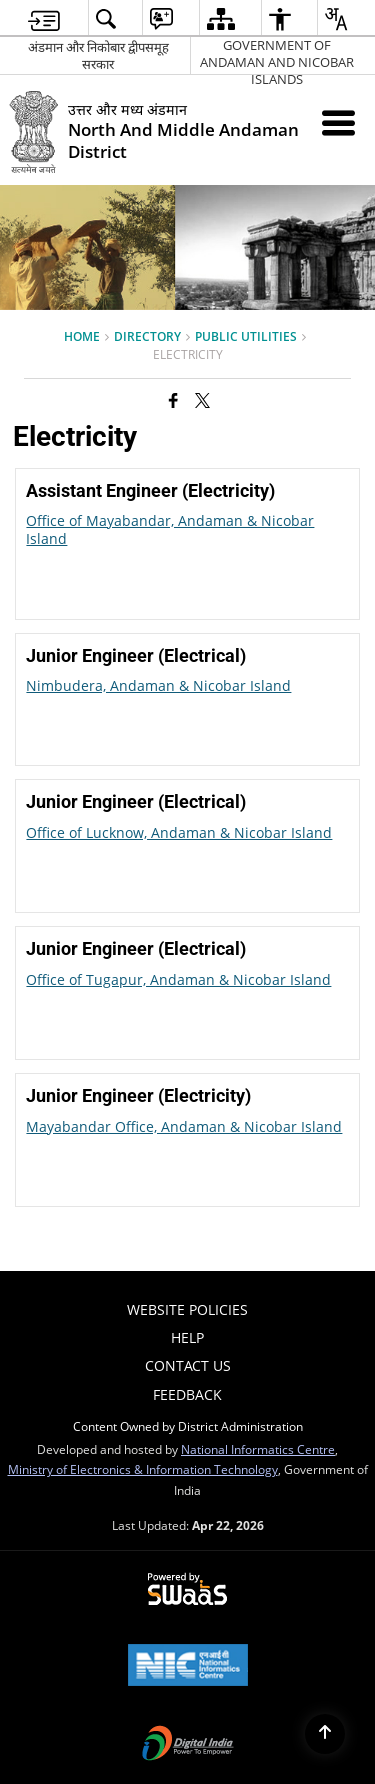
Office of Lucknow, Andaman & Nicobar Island (179, 832)
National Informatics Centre (258, 1449)
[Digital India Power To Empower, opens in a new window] (188, 1745)
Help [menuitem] (187, 1337)
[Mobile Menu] (338, 122)
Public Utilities (246, 336)
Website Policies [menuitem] (187, 1309)
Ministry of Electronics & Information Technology (143, 1469)
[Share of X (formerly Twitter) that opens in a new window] (202, 400)
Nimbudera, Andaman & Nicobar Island (158, 685)
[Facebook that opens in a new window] (173, 400)
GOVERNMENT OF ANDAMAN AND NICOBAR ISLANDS (277, 55)
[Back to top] (325, 1734)
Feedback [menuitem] (187, 1394)
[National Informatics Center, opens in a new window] (188, 1667)
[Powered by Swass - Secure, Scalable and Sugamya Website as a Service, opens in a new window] (187, 1590)
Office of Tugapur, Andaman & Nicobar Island (178, 979)
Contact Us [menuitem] (188, 1365)
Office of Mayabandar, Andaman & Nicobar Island (170, 529)
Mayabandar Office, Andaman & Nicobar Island (184, 1126)
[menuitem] (44, 18)
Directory (147, 336)
